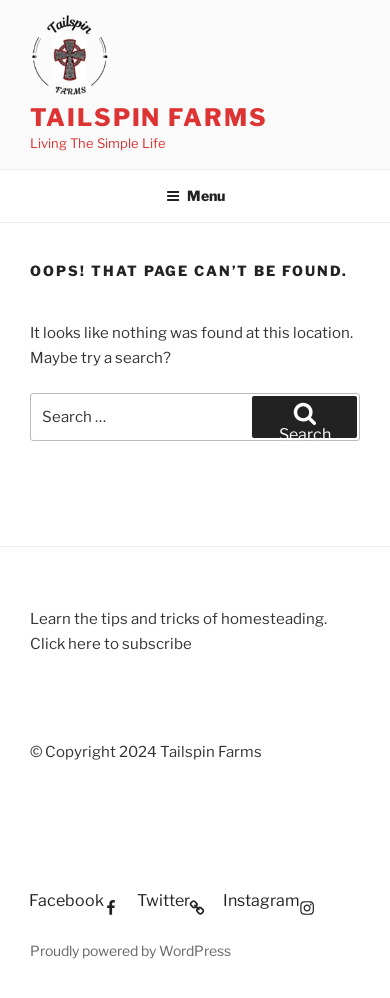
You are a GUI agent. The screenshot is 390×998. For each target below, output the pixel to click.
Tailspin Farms (149, 117)
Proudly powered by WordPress (130, 950)
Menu (195, 195)
